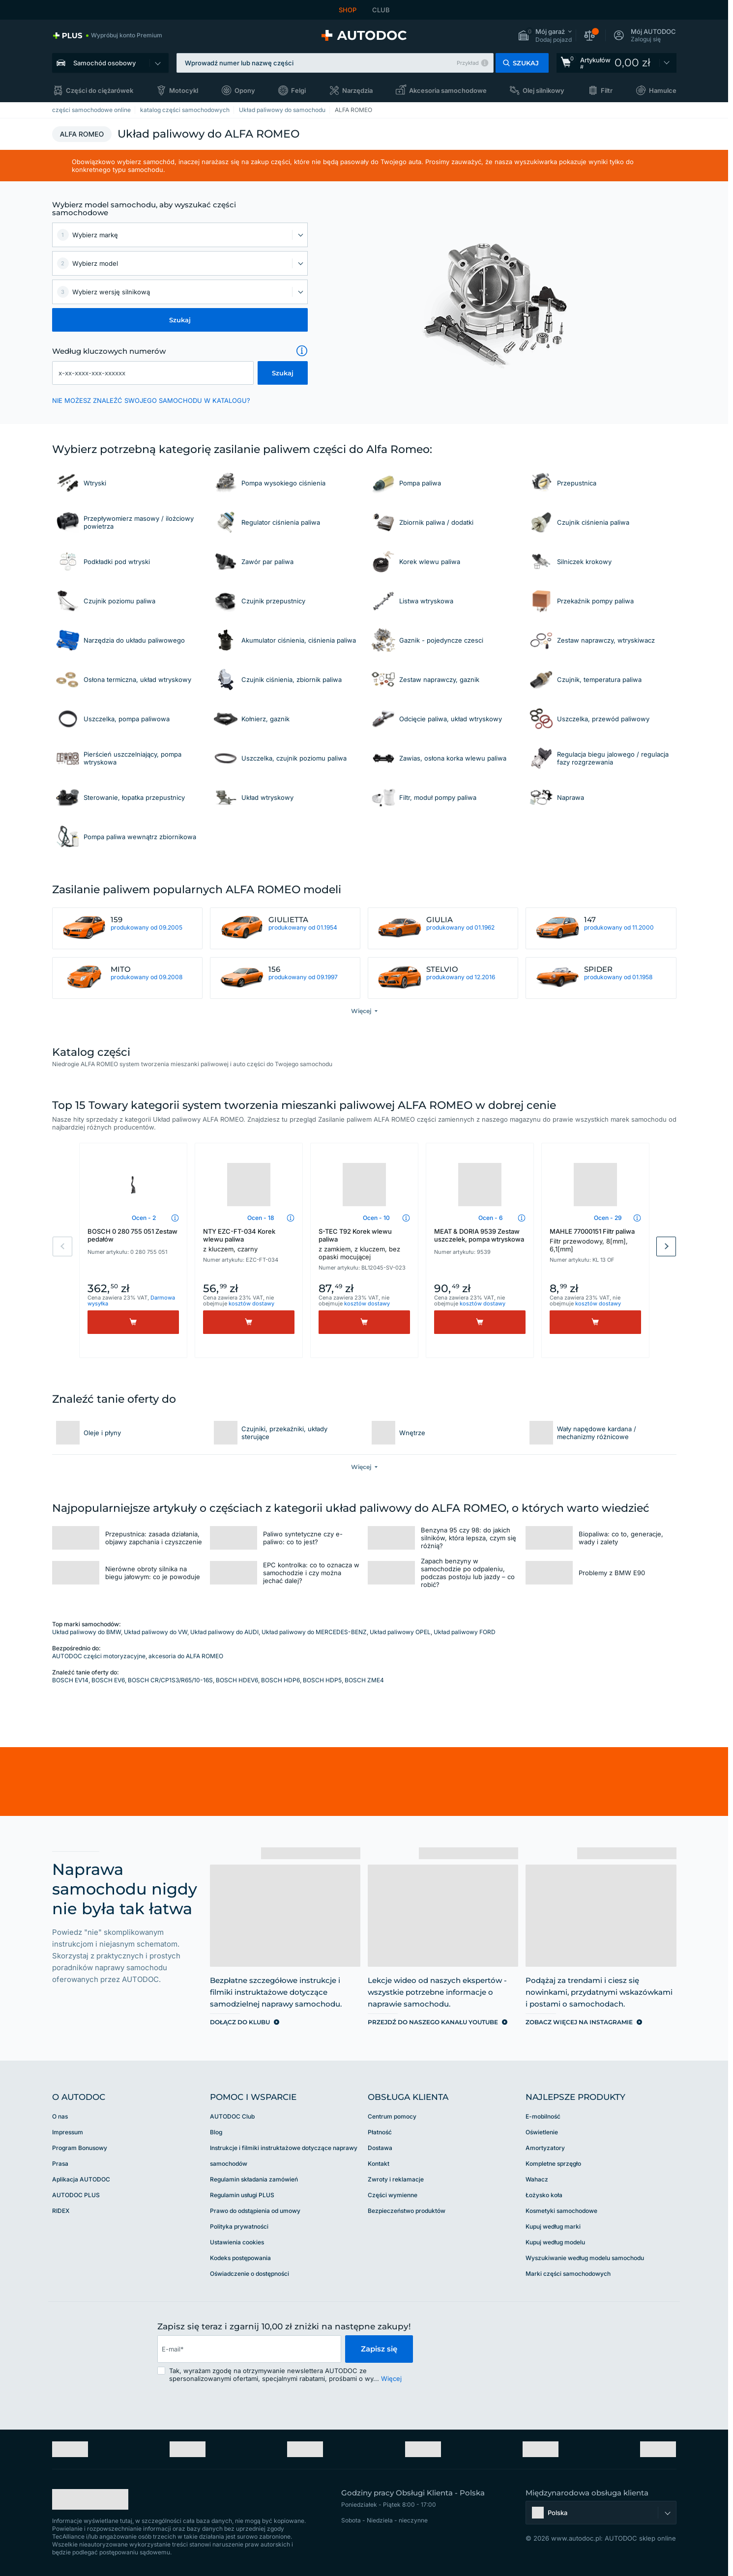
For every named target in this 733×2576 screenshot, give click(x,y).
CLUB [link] (381, 10)
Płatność (380, 2132)
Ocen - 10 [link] (376, 1217)
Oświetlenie (542, 2132)
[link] (107, 35)
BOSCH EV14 (70, 1680)
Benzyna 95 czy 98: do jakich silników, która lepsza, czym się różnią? (468, 1538)
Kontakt (378, 2163)
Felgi (298, 90)
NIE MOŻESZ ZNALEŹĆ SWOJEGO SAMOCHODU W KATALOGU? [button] (151, 400)
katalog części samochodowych (185, 109)
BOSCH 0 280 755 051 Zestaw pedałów (132, 1235)
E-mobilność (543, 2116)
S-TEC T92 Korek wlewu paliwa (364, 1244)
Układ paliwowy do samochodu (282, 109)
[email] (249, 2349)
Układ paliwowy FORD (465, 1632)
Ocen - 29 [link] (608, 1217)
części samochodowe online (91, 109)
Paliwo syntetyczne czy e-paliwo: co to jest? (303, 1538)
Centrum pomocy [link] (392, 2116)
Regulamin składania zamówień (254, 2179)
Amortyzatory (545, 2147)
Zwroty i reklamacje (396, 2179)
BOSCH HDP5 (322, 1680)
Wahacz (537, 2179)
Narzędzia (357, 90)
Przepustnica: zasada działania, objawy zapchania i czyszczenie (153, 1538)
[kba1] (153, 373)
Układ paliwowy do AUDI (224, 1632)
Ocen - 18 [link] (260, 1217)
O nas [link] (60, 2116)
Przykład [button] (468, 62)
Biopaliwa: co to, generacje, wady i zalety (621, 1538)
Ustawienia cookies (237, 2242)
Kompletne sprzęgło (553, 2163)
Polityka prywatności (239, 2226)
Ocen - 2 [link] (144, 1217)
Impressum (67, 2132)
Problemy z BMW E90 (612, 1573)
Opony (245, 90)
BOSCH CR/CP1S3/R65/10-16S (170, 1680)
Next (666, 1246)
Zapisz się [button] (379, 2348)
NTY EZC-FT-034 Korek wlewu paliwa (248, 1240)
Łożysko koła (544, 2195)
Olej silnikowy (543, 90)
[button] (545, 36)
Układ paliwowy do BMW (86, 1632)
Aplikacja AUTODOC (81, 2179)
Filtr (607, 90)
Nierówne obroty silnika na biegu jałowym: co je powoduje (152, 1573)
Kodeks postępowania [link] (240, 2258)
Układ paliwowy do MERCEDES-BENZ (314, 1632)
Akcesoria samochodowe (448, 90)
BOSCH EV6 (108, 1680)
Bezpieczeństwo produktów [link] (406, 2210)
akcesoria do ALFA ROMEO (185, 1656)
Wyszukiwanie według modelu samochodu (585, 2258)
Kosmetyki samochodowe (561, 2210)
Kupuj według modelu (555, 2242)
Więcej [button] (391, 2378)
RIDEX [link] (60, 2210)
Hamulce (662, 90)
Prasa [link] (60, 2163)
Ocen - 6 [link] (490, 1217)
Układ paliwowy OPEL (400, 1632)
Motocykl (183, 90)
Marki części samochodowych (568, 2273)
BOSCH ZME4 (364, 1680)
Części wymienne (392, 2195)
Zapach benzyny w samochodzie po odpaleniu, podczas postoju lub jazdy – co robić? (468, 1572)
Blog (216, 2132)
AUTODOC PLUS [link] (76, 2195)
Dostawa (380, 2147)
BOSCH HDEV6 (237, 1680)
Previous (62, 1246)
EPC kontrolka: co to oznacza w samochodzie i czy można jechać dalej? (311, 1573)
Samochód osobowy (104, 63)
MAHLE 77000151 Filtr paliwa (595, 1240)
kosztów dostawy (251, 1303)
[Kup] (133, 1322)
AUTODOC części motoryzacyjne (99, 1656)
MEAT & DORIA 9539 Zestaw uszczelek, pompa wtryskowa (479, 1235)
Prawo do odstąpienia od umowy (255, 2210)
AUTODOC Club (232, 2116)
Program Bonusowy (79, 2147)
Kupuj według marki (553, 2226)
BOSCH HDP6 (280, 1680)
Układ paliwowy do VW (155, 1632)
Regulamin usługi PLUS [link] (242, 2195)
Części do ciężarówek (99, 90)
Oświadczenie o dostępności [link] (249, 2273)
